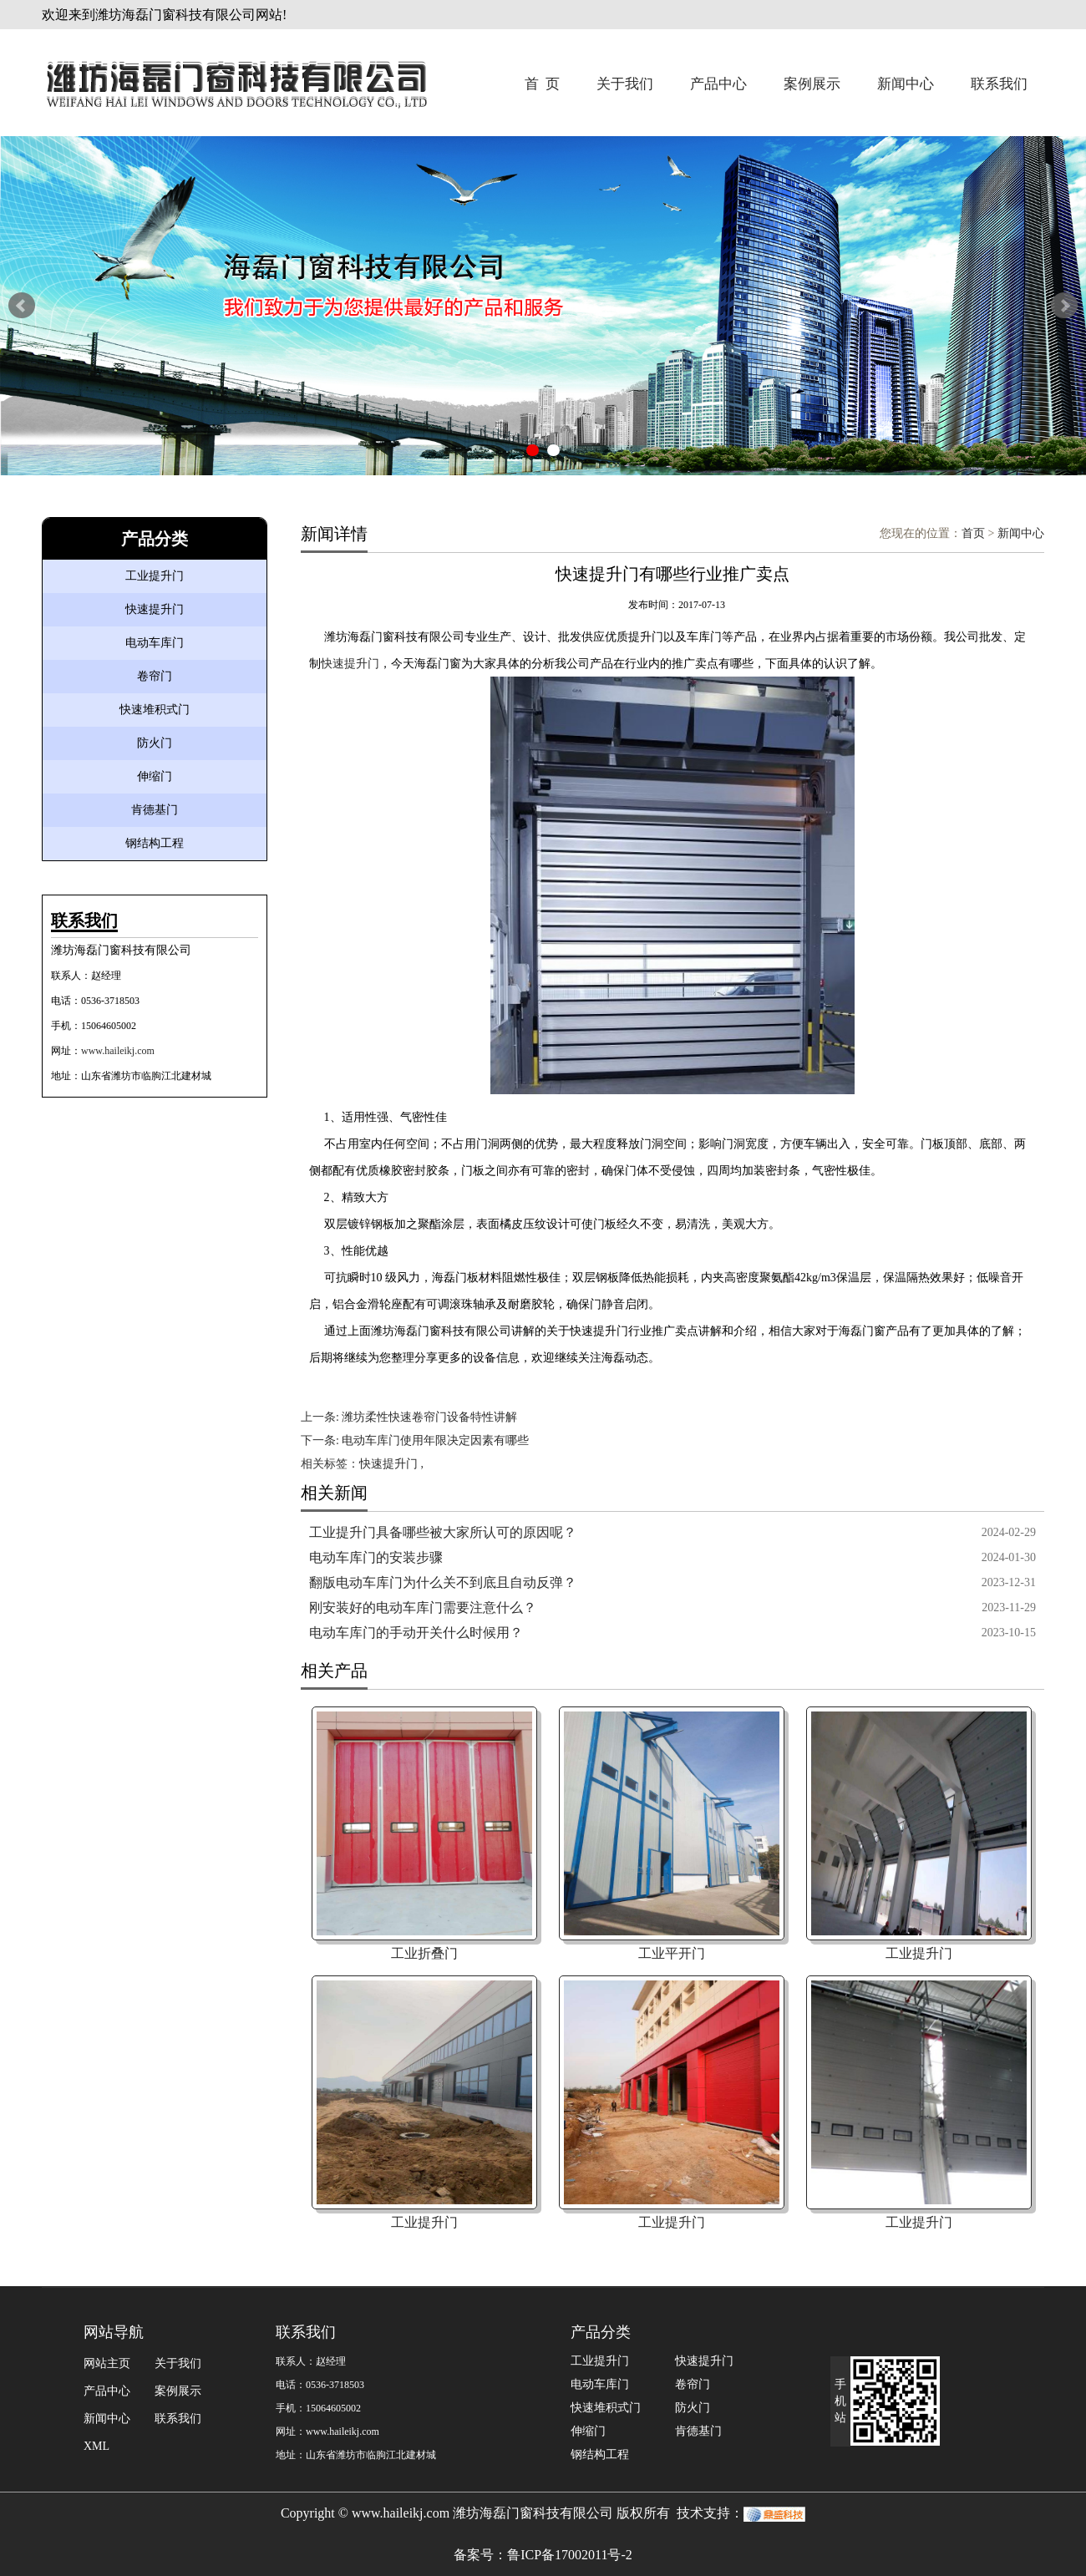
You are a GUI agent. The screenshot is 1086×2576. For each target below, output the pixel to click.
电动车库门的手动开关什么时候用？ (416, 1632)
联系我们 (999, 84)
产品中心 (718, 84)
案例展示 (812, 84)
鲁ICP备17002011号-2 (569, 2555)
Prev (21, 305)
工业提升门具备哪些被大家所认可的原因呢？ (442, 1532)
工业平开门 (671, 1953)
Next (1064, 305)
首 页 (543, 84)
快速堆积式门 (154, 709)
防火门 (154, 743)
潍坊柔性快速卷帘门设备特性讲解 (429, 1417)
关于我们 (624, 84)
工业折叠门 (424, 1953)
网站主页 (107, 2363)
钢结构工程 (154, 843)
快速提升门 (154, 609)
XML (96, 2446)
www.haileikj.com (118, 1051)
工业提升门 (154, 576)
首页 (973, 533)
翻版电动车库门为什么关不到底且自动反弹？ (442, 1582)
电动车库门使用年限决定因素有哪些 (435, 1440)
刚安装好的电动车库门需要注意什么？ (422, 1607)
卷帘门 (154, 676)
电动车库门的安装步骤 (376, 1557)
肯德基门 (154, 810)
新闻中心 (905, 84)
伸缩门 (154, 776)
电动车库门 (154, 642)
